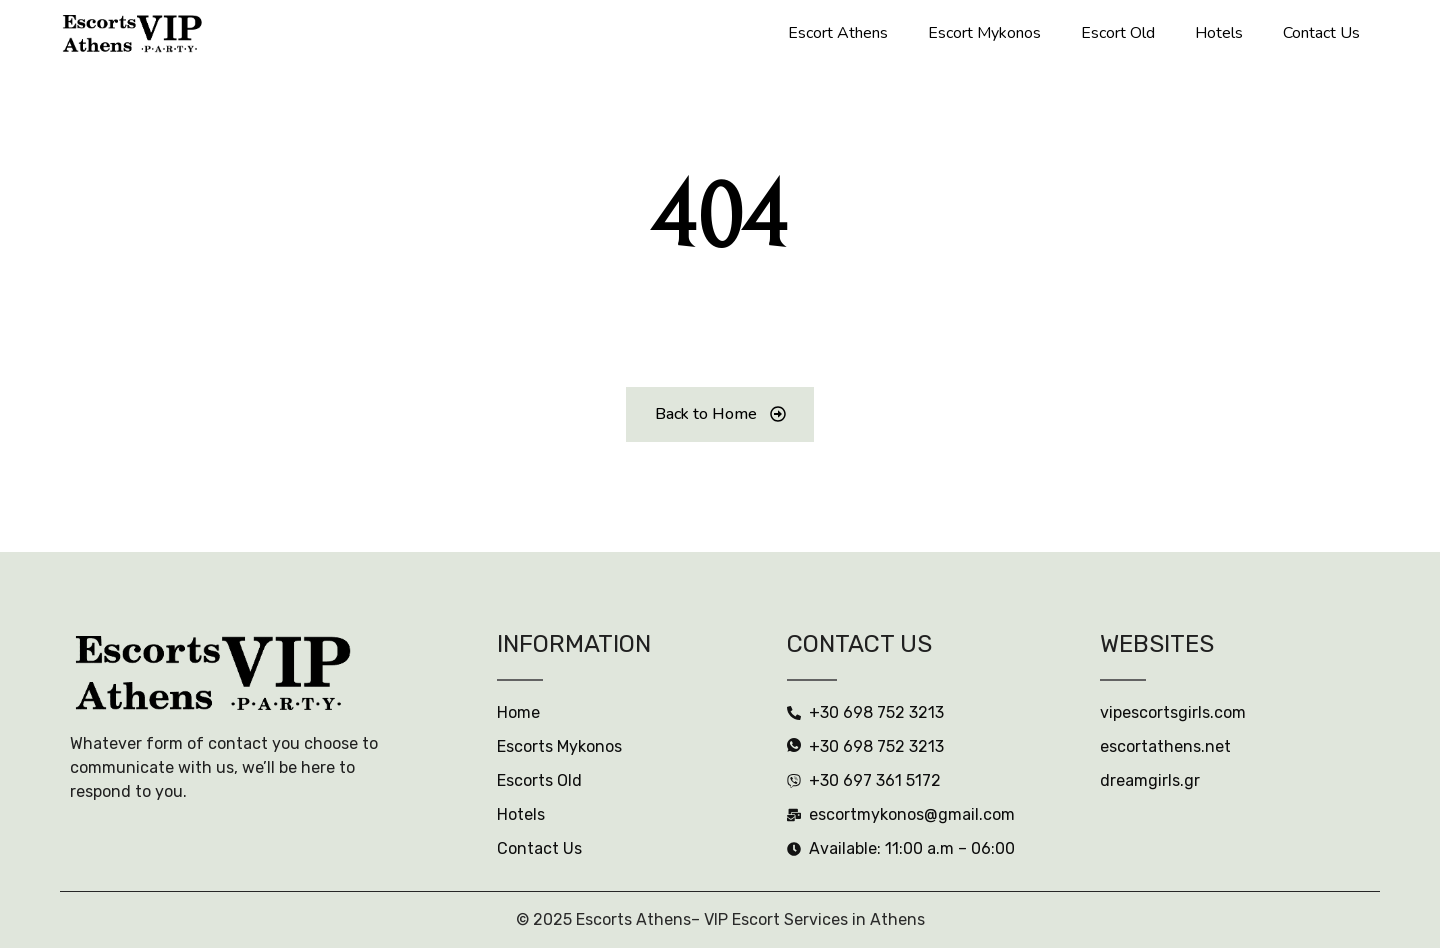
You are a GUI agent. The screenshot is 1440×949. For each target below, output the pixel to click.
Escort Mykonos (984, 33)
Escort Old (1118, 33)
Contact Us (1321, 33)
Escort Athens (838, 33)
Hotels (1219, 33)
